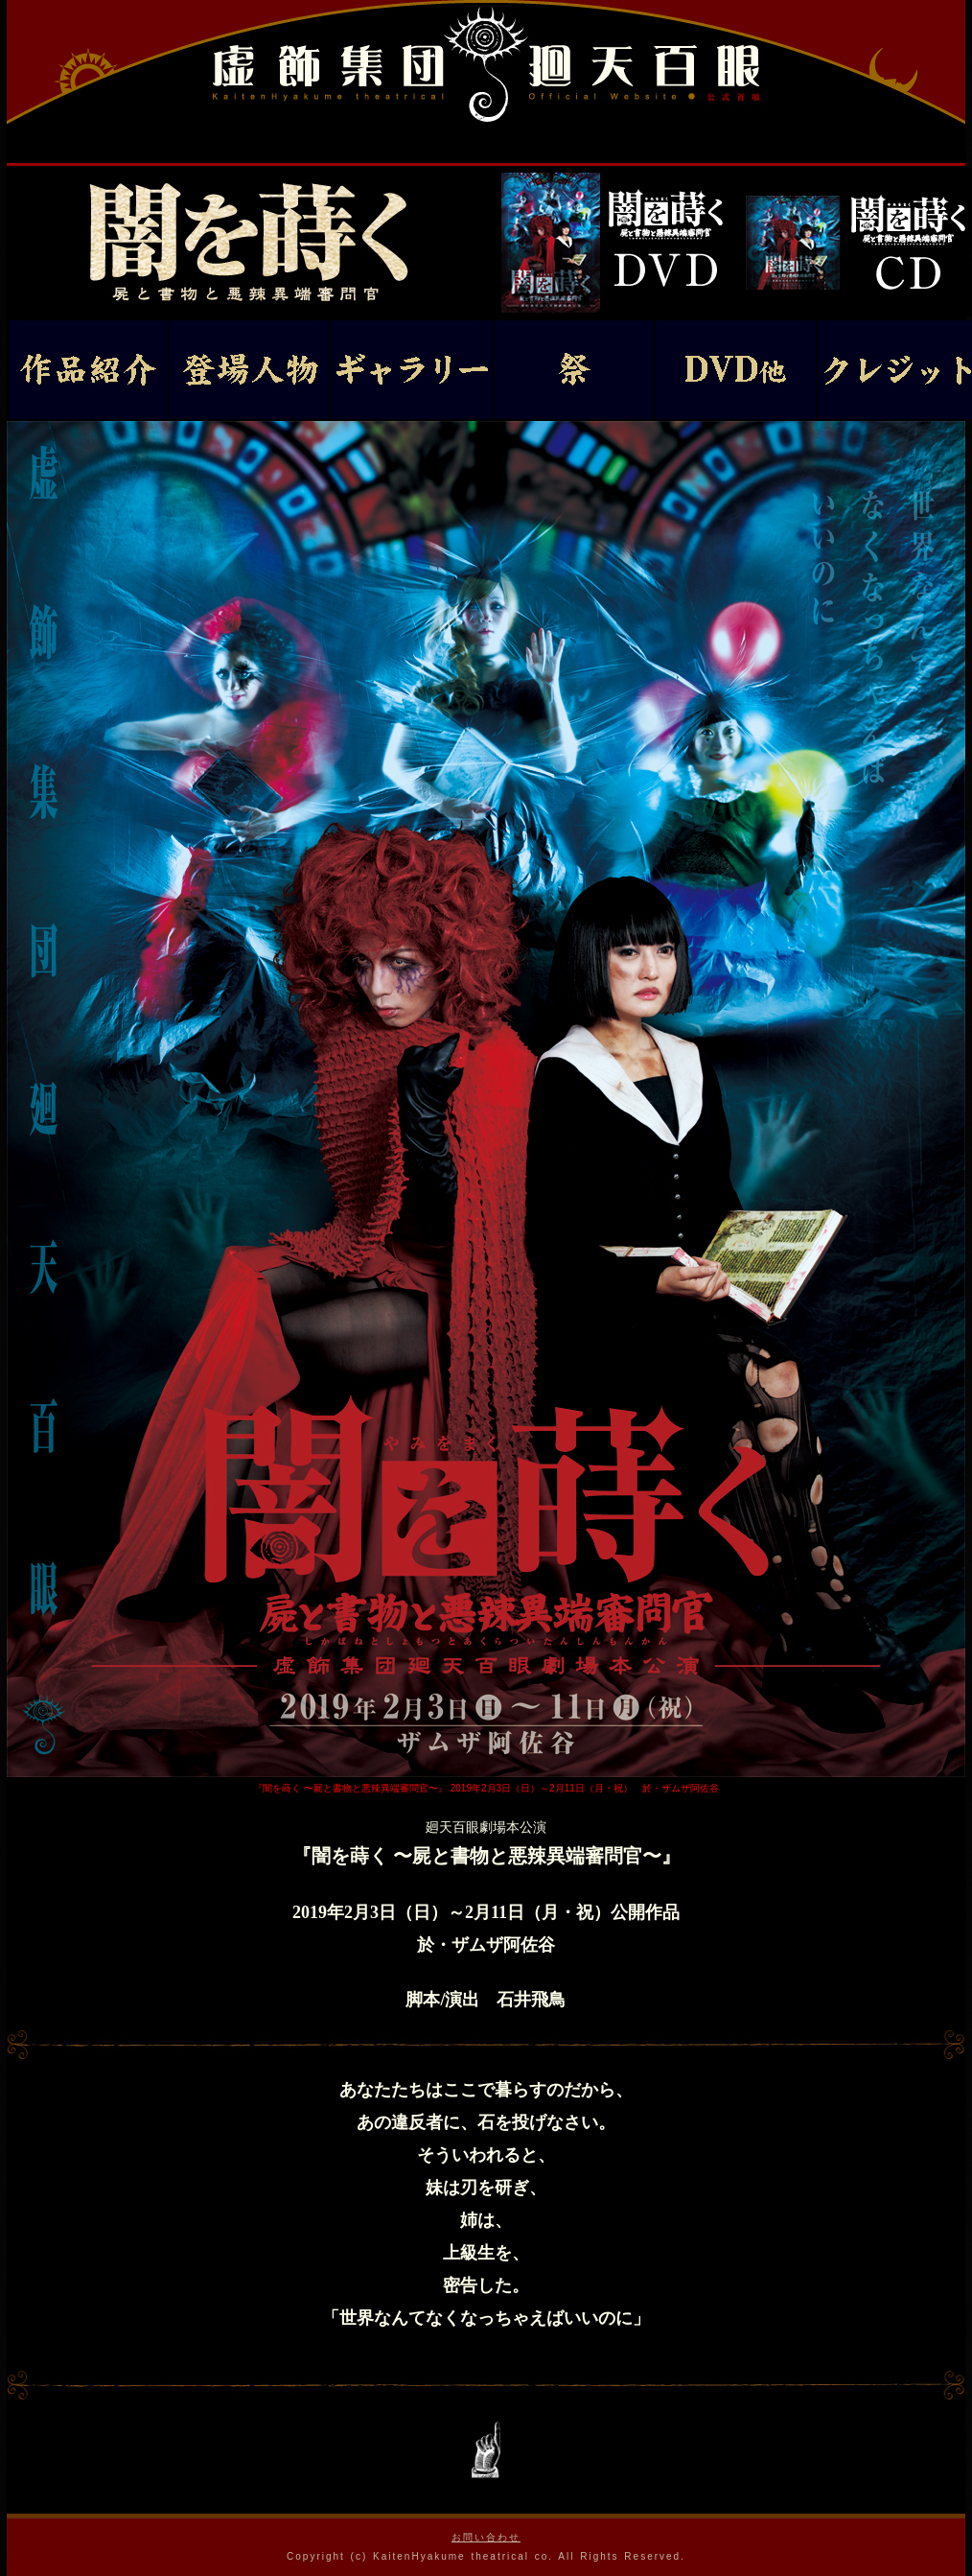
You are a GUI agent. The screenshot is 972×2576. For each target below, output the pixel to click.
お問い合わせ (486, 2537)
